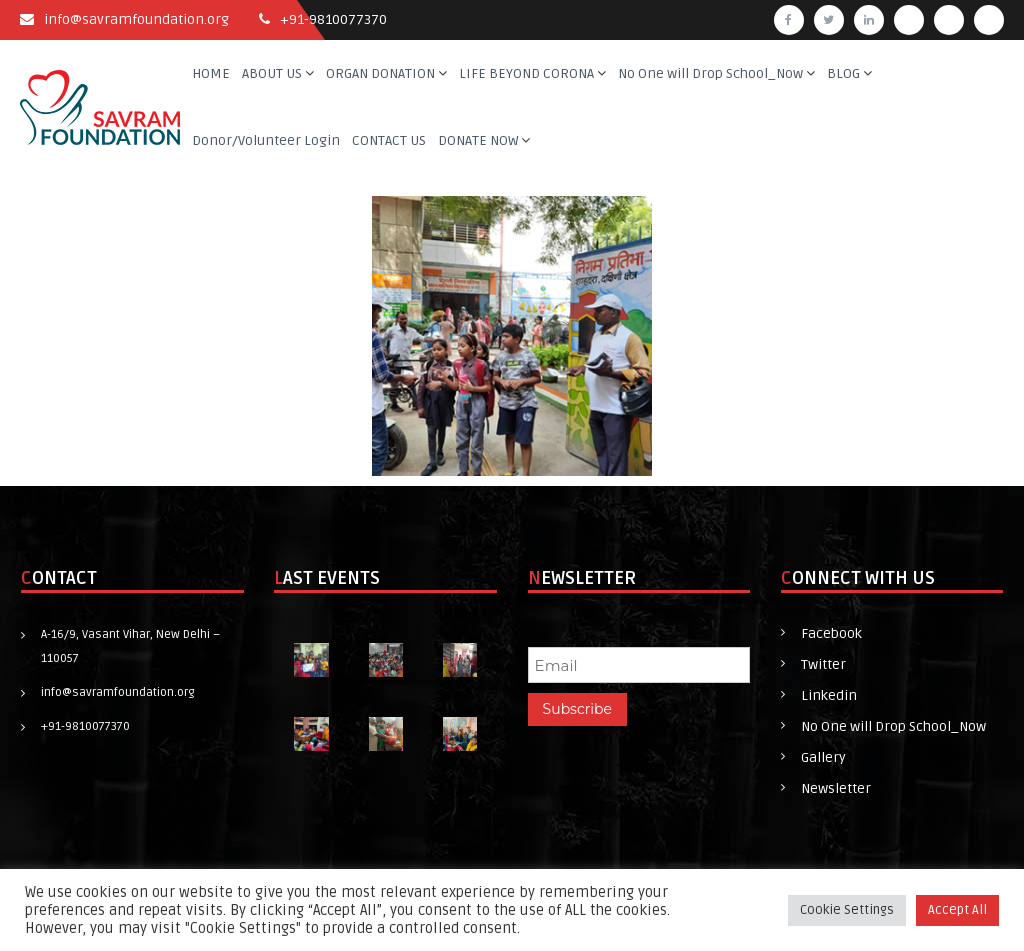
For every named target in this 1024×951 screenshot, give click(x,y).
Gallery (823, 757)
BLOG (843, 73)
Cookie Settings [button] (847, 910)
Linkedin (829, 695)
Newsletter (836, 788)
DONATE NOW (478, 140)
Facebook (831, 633)
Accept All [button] (957, 910)
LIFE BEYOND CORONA (526, 73)
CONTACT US (389, 140)
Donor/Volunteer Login (266, 140)
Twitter (823, 664)
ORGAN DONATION (380, 73)
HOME (211, 73)
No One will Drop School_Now (710, 73)
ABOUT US (272, 73)
